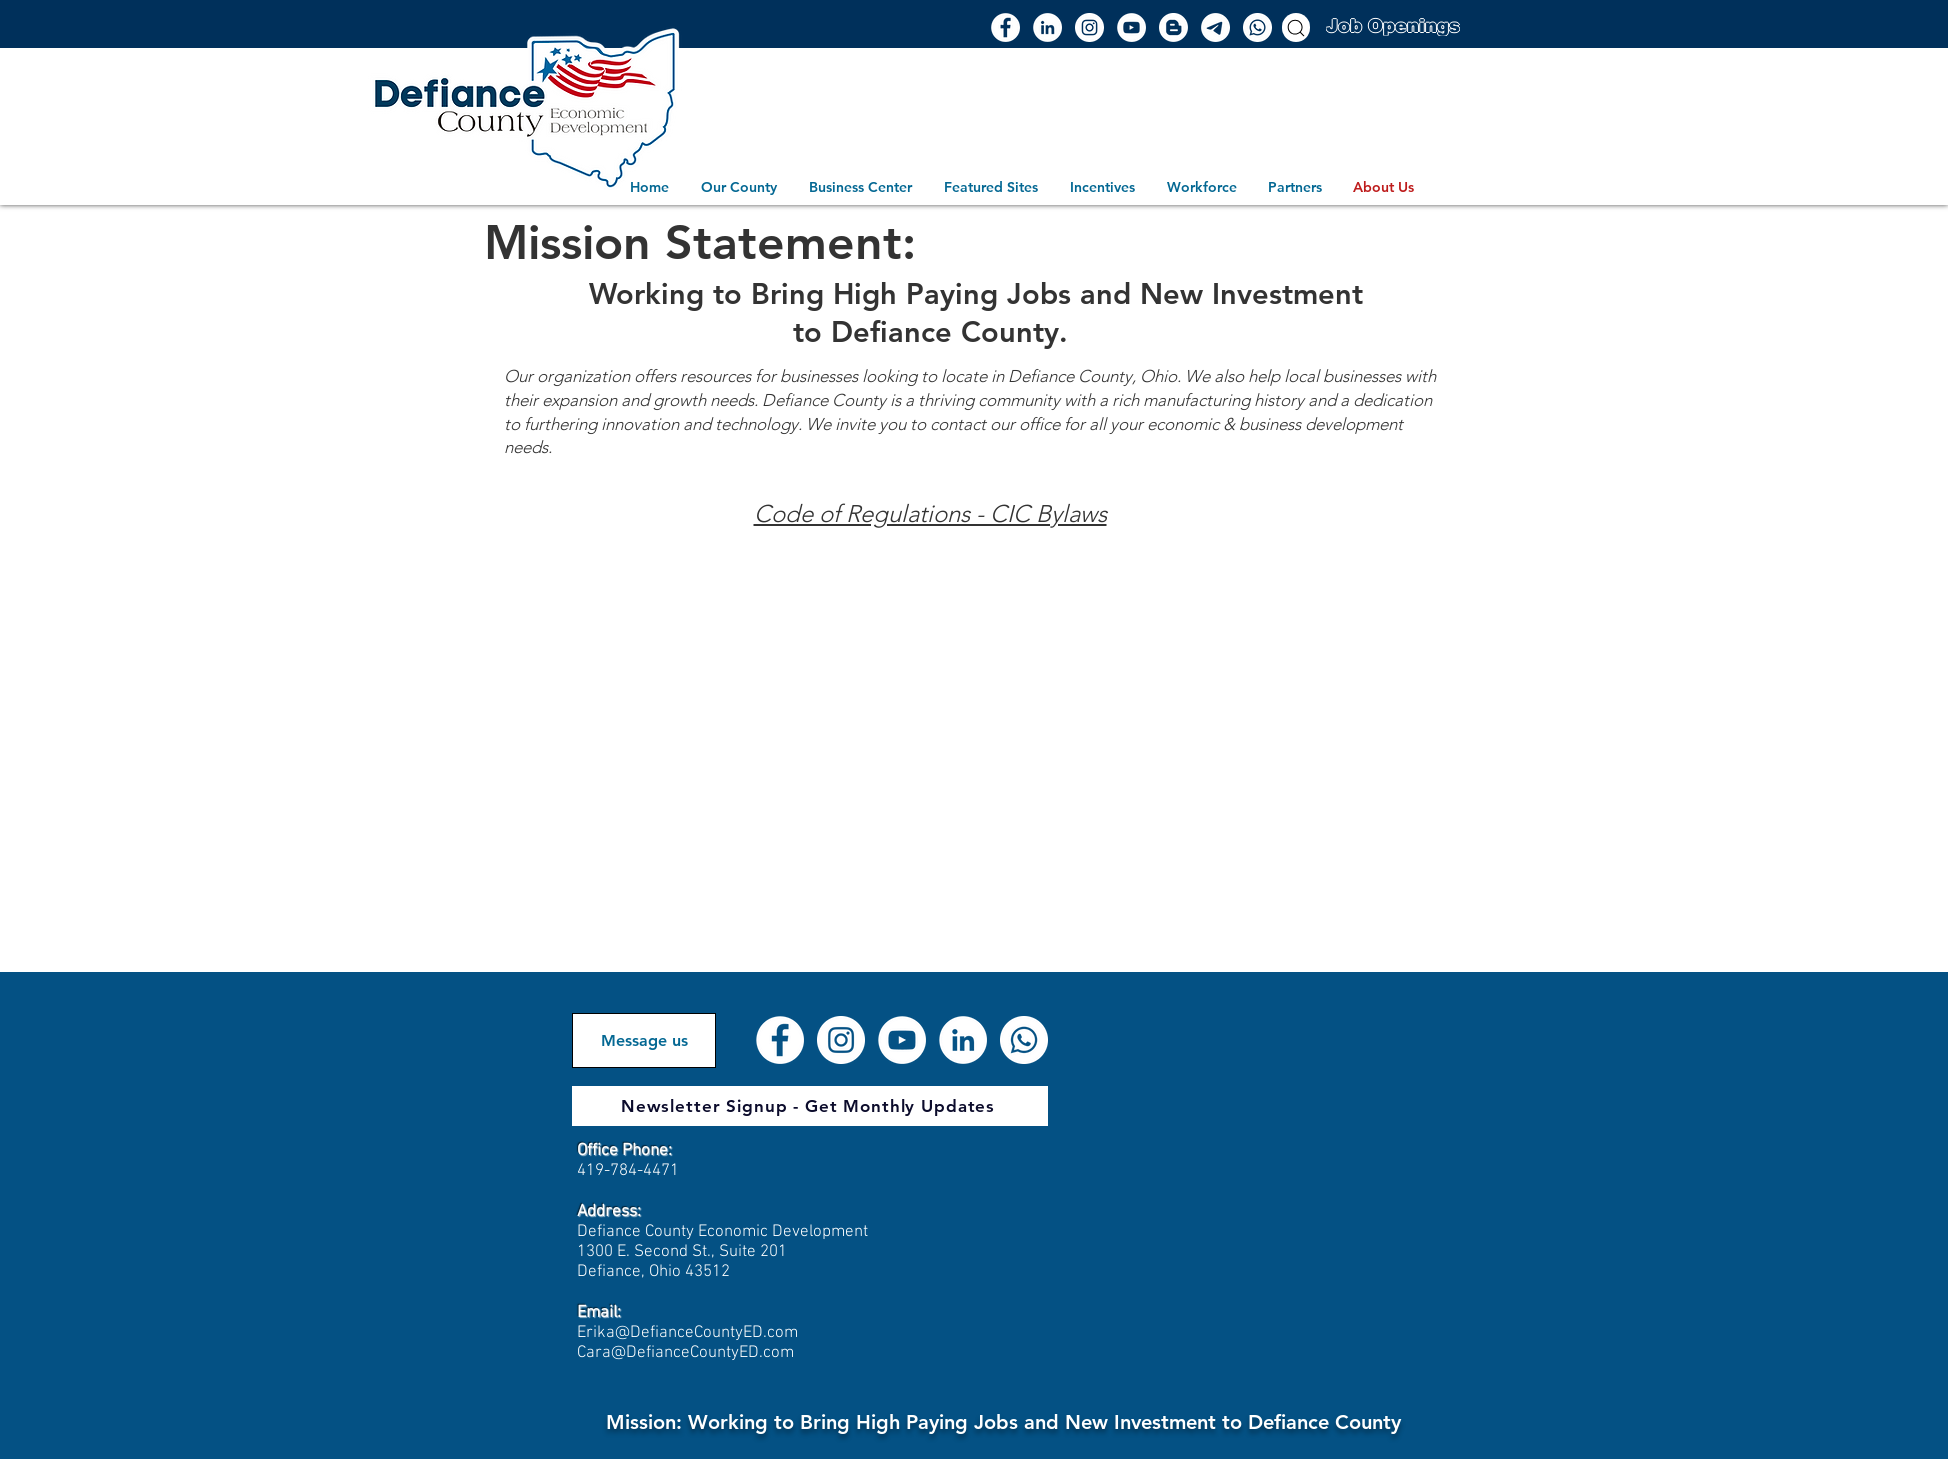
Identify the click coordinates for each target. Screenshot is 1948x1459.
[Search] (1296, 27)
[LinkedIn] (1047, 27)
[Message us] (644, 1040)
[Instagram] (1089, 27)
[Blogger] (1173, 27)
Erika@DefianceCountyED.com (687, 1333)
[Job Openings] (1392, 25)
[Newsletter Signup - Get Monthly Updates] (810, 1106)
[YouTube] (1131, 27)
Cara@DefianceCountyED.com (685, 1353)
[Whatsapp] (1257, 27)
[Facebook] (1005, 27)
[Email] (1215, 27)
